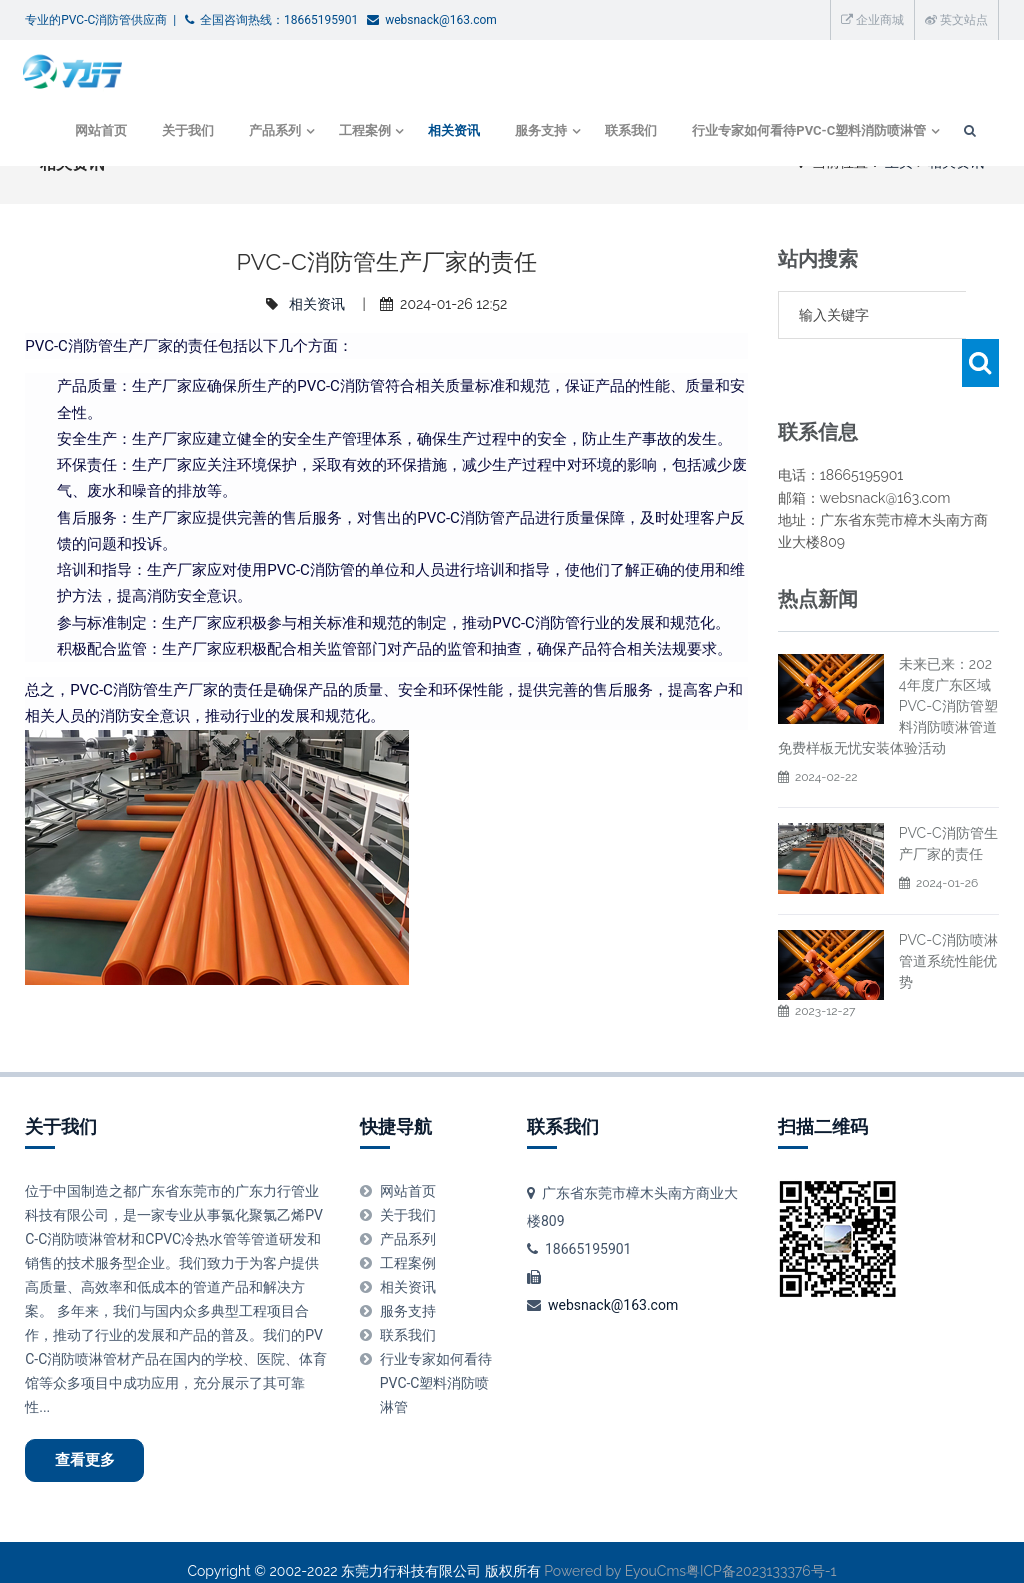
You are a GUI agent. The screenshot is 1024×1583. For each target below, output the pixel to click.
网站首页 (90, 133)
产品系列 (264, 133)
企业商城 (872, 20)
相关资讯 (448, 133)
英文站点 (956, 20)
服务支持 (535, 133)
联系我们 (627, 133)
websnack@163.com (613, 1283)
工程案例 (356, 133)
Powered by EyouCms (613, 1553)
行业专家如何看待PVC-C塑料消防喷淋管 (805, 133)
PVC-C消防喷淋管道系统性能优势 (948, 913)
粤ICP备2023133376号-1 (761, 1553)
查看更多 (91, 1440)
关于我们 (177, 133)
